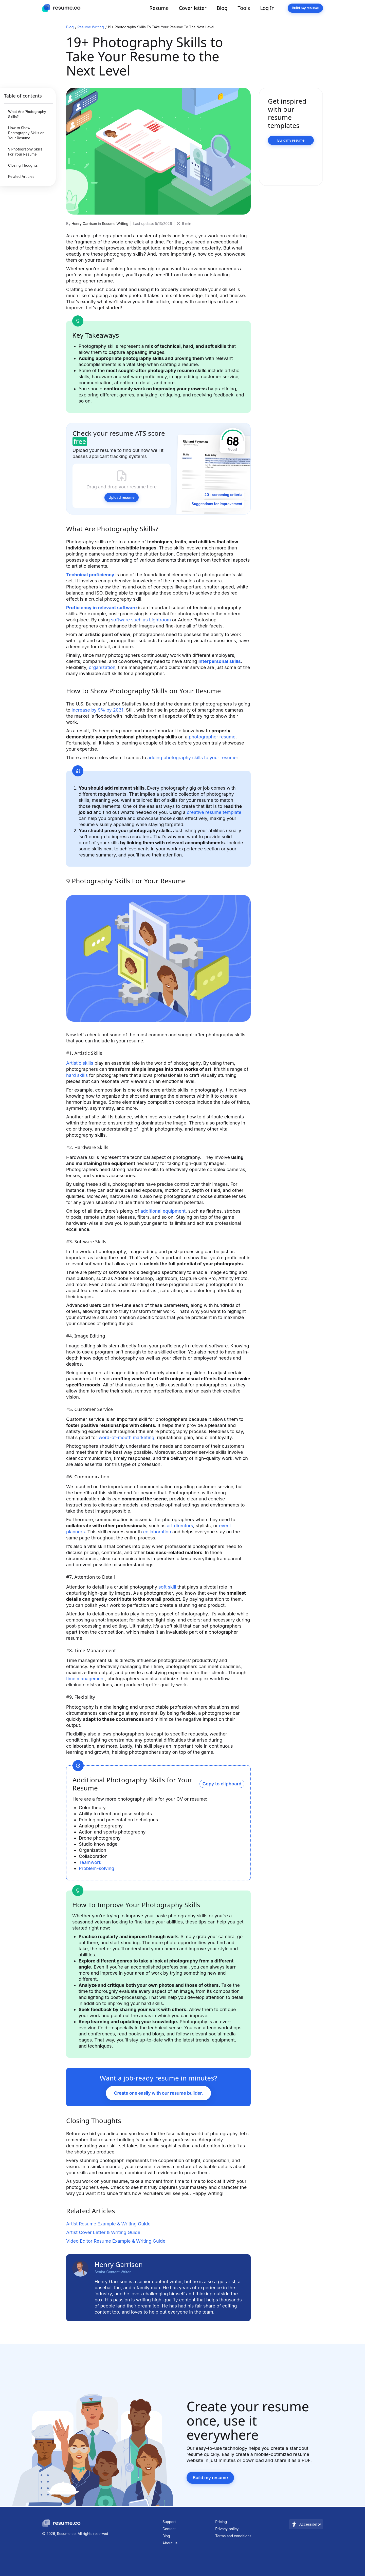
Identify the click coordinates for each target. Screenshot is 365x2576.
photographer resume (212, 737)
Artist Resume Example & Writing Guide (108, 2224)
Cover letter (193, 8)
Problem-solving (96, 1869)
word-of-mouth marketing (126, 1438)
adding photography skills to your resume (192, 758)
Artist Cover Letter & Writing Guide (103, 2233)
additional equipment (163, 1212)
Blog (222, 8)
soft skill (167, 1588)
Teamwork (90, 1863)
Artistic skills (79, 1064)
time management (85, 1679)
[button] (267, 9)
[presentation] (121, 486)
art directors (180, 1526)
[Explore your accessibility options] (306, 2524)
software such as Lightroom (141, 620)
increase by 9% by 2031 (97, 711)
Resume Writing (91, 27)
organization (102, 668)
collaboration (157, 1532)
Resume (159, 8)
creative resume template (214, 813)
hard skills (77, 1076)
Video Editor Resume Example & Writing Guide (115, 2242)
